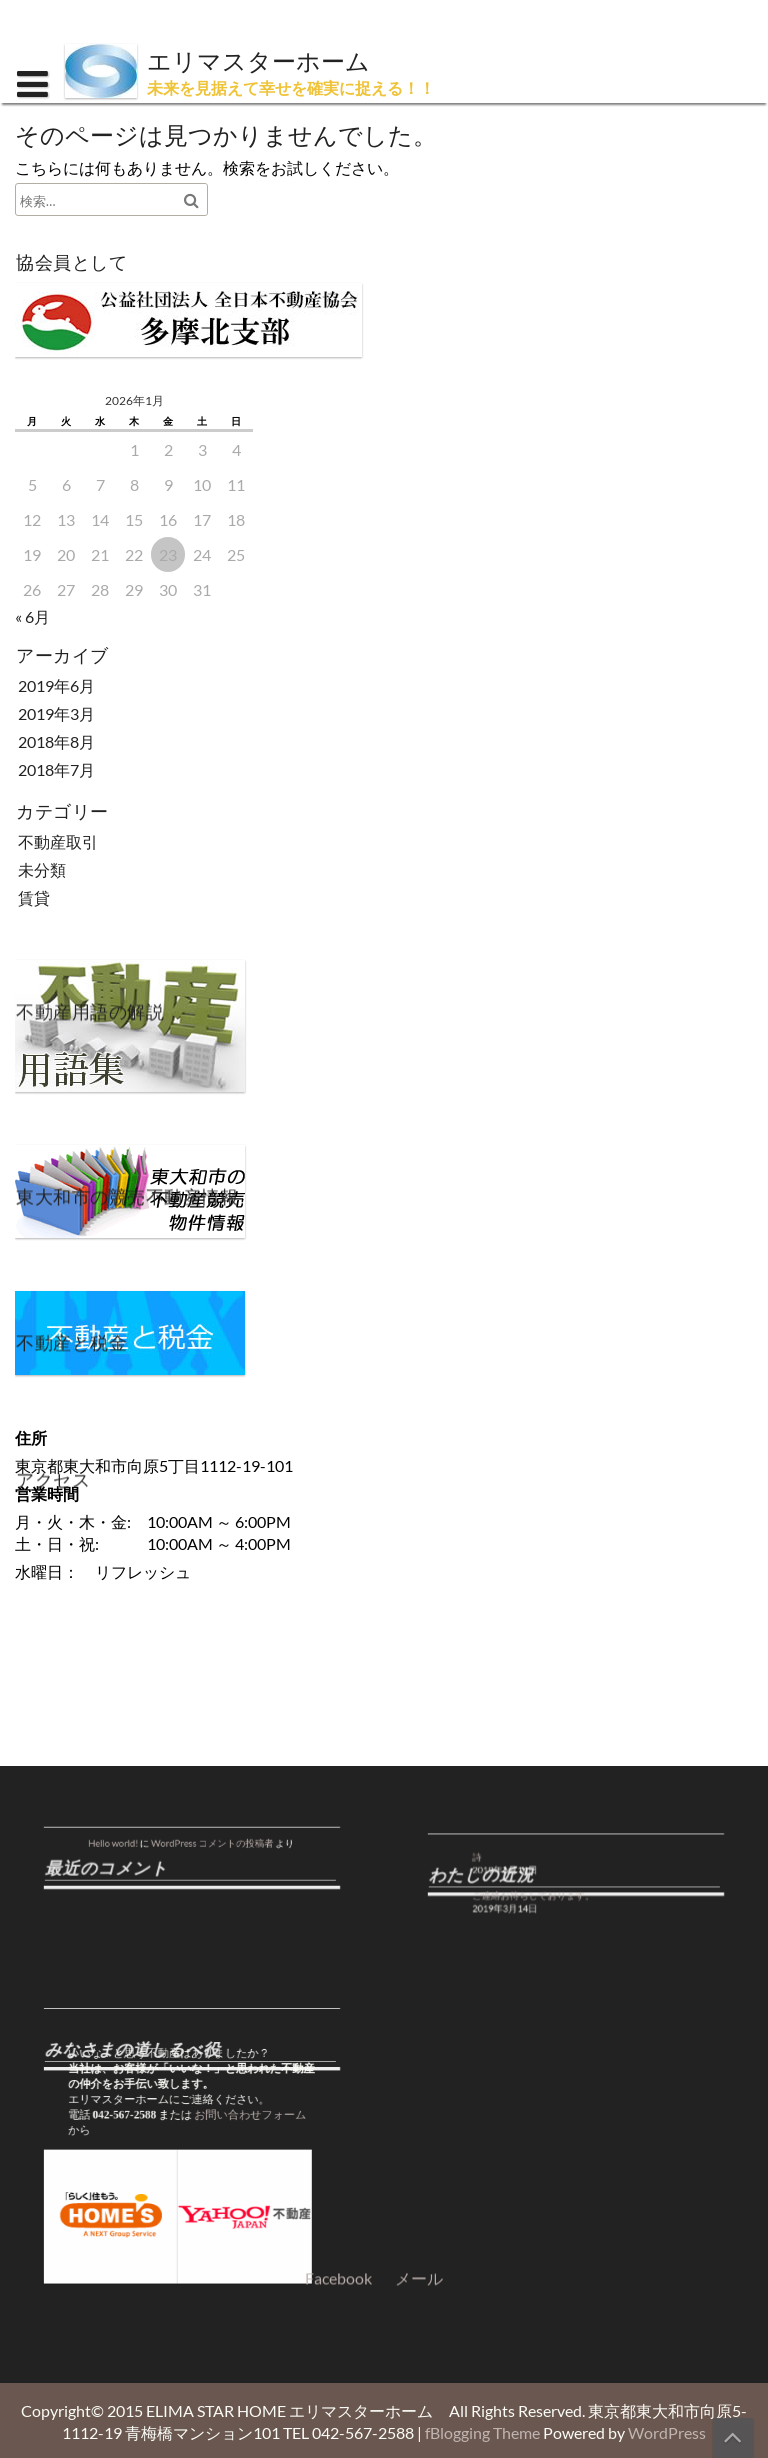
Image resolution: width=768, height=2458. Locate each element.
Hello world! (149, 1840)
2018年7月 (56, 769)
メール (419, 1852)
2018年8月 (56, 741)
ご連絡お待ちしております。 (553, 1889)
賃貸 (34, 897)
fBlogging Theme (482, 2432)
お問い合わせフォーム (231, 2114)
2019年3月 (56, 713)
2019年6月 (56, 685)
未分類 (42, 869)
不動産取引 (58, 841)
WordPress (667, 2432)
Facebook (338, 1852)
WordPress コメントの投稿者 (203, 1840)
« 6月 (32, 616)
